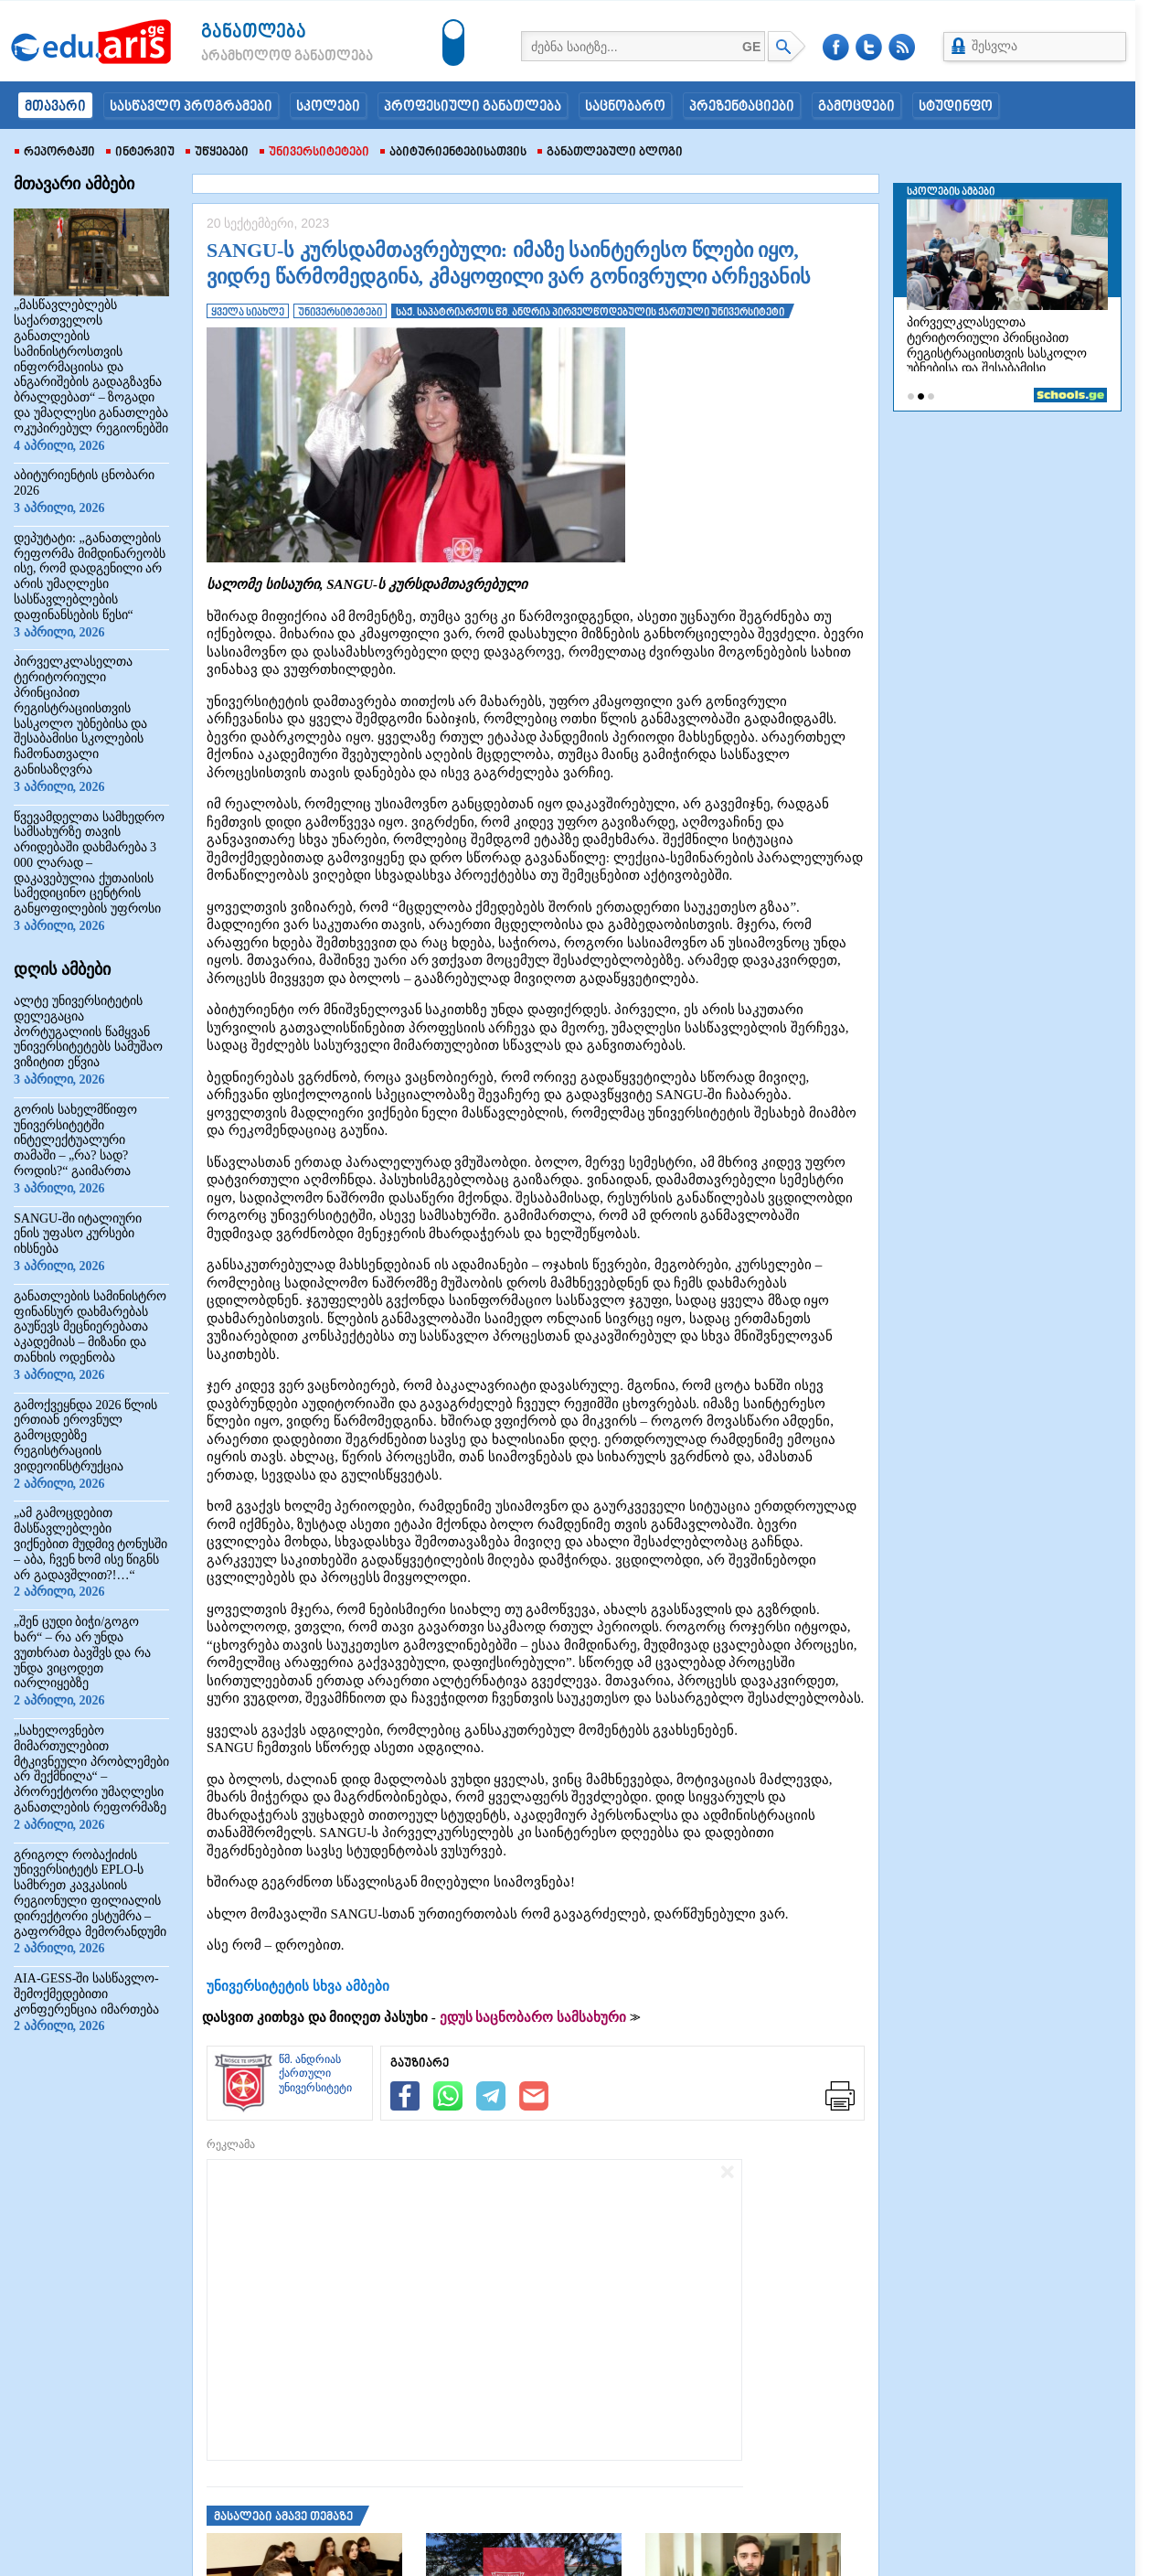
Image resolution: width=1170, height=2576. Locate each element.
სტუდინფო (956, 107)
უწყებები (217, 152)
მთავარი (55, 107)
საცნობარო (625, 107)
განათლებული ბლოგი (610, 152)
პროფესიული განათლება (472, 107)
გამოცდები (856, 107)
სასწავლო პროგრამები (191, 107)
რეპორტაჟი (55, 152)
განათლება (253, 32)
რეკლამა (231, 2144)
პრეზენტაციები (741, 107)
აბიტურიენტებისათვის (453, 152)
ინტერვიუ (140, 152)
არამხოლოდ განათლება (259, 56)
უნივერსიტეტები (314, 152)
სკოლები (328, 107)
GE (751, 46)
